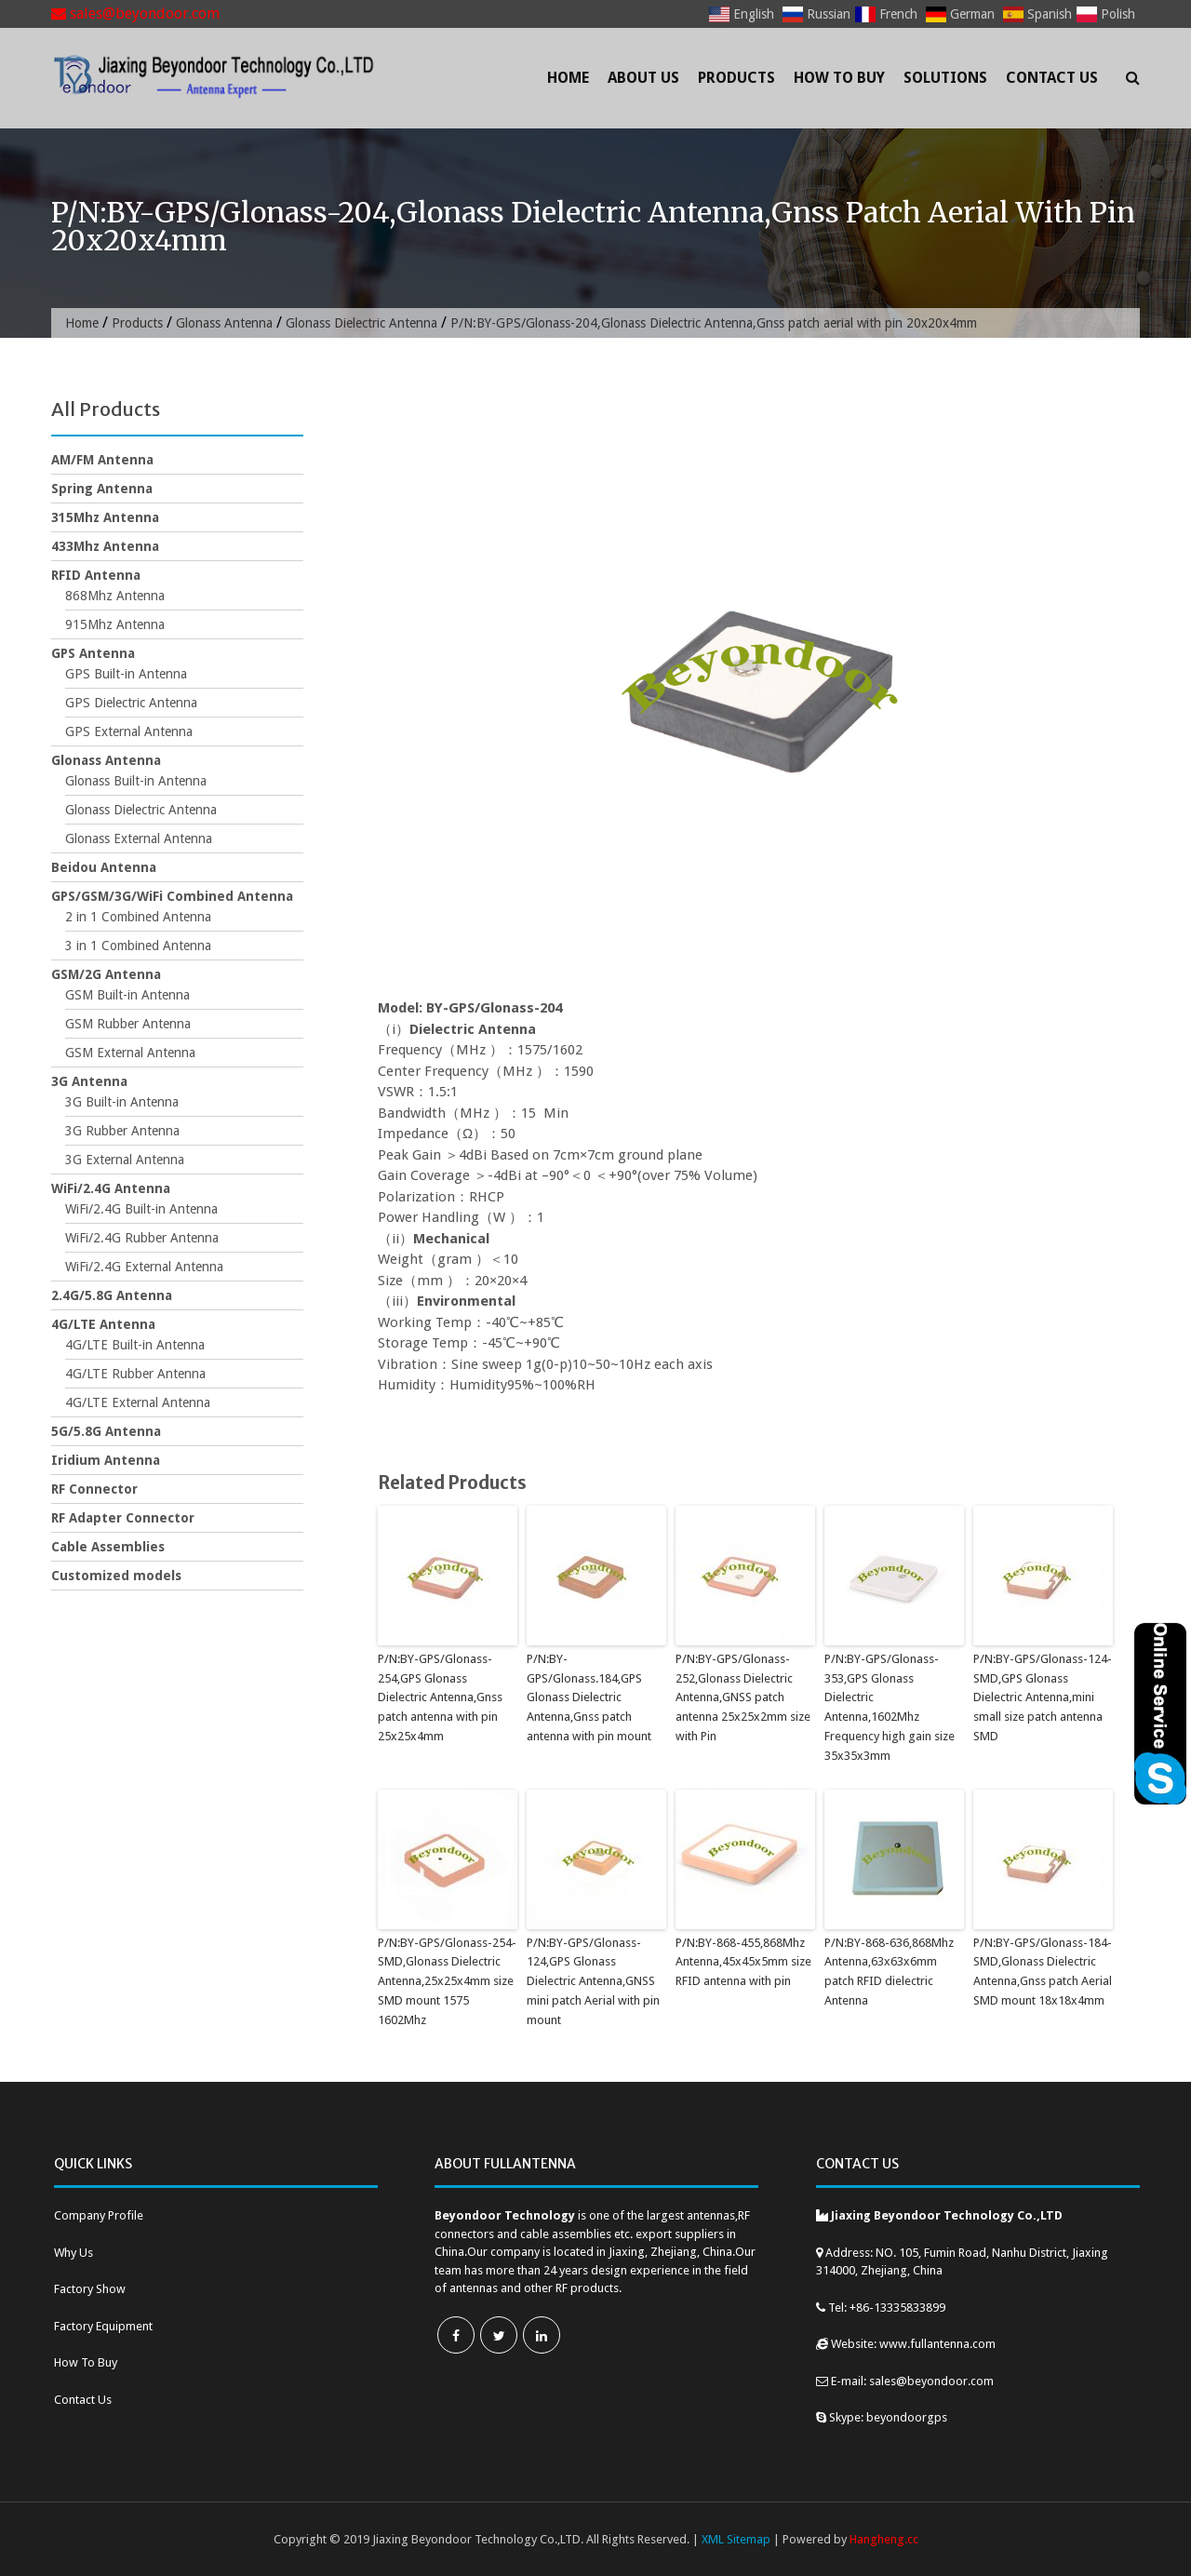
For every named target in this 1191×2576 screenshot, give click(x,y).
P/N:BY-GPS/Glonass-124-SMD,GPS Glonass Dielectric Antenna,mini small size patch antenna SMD (1042, 1697)
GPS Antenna (93, 653)
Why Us (73, 2253)
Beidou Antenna (103, 867)
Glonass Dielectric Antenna (361, 322)
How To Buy (839, 78)
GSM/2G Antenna (106, 974)
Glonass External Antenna (138, 838)
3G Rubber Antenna (122, 1130)
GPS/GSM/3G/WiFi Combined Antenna (172, 896)
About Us (643, 78)
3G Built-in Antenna (122, 1101)
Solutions (945, 78)
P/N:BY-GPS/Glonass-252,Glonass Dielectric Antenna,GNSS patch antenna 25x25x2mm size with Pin (743, 1697)
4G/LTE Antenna (103, 1324)
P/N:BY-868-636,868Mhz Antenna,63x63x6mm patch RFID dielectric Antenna (889, 1971)
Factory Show (90, 2289)
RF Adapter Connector (122, 1517)
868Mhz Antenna (115, 595)
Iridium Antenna (105, 1460)
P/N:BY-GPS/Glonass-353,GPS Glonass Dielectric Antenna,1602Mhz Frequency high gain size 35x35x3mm (889, 1707)
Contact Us (1052, 78)
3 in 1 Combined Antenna (138, 945)
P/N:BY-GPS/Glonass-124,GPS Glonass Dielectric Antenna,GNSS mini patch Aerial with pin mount (593, 1981)
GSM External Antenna (130, 1052)
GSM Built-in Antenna (127, 994)
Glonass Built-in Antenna (136, 780)
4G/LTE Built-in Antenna (135, 1344)
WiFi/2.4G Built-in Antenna (141, 1208)
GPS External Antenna (129, 731)
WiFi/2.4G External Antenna (144, 1266)
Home (568, 78)
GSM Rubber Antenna (128, 1023)
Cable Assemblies (108, 1546)
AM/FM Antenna (102, 459)
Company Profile (98, 2215)
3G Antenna (89, 1081)
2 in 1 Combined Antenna (138, 916)
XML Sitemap (736, 2539)
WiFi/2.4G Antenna (110, 1188)
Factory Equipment (103, 2326)
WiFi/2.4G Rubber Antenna (142, 1237)
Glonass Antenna (224, 322)
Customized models (116, 1575)
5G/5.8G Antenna (106, 1431)
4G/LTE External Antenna (137, 1402)
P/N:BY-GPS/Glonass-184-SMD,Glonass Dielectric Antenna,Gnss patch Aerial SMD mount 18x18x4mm (1042, 1971)
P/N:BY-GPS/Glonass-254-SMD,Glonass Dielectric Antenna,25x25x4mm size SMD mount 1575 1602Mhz (447, 1981)
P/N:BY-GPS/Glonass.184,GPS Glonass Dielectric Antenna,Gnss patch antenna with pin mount (589, 1697)
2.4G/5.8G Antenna (111, 1295)
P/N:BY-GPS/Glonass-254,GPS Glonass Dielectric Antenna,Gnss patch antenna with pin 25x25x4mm (440, 1697)
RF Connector (94, 1489)
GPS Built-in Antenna (126, 673)
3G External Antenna (124, 1159)
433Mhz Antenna (105, 546)
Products (736, 78)
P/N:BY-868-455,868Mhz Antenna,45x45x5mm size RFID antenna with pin (743, 1962)
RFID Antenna (96, 575)
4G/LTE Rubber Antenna (135, 1373)
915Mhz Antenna (115, 624)
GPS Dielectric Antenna (131, 702)
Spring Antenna (102, 488)
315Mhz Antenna (105, 517)
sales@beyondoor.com (135, 13)
